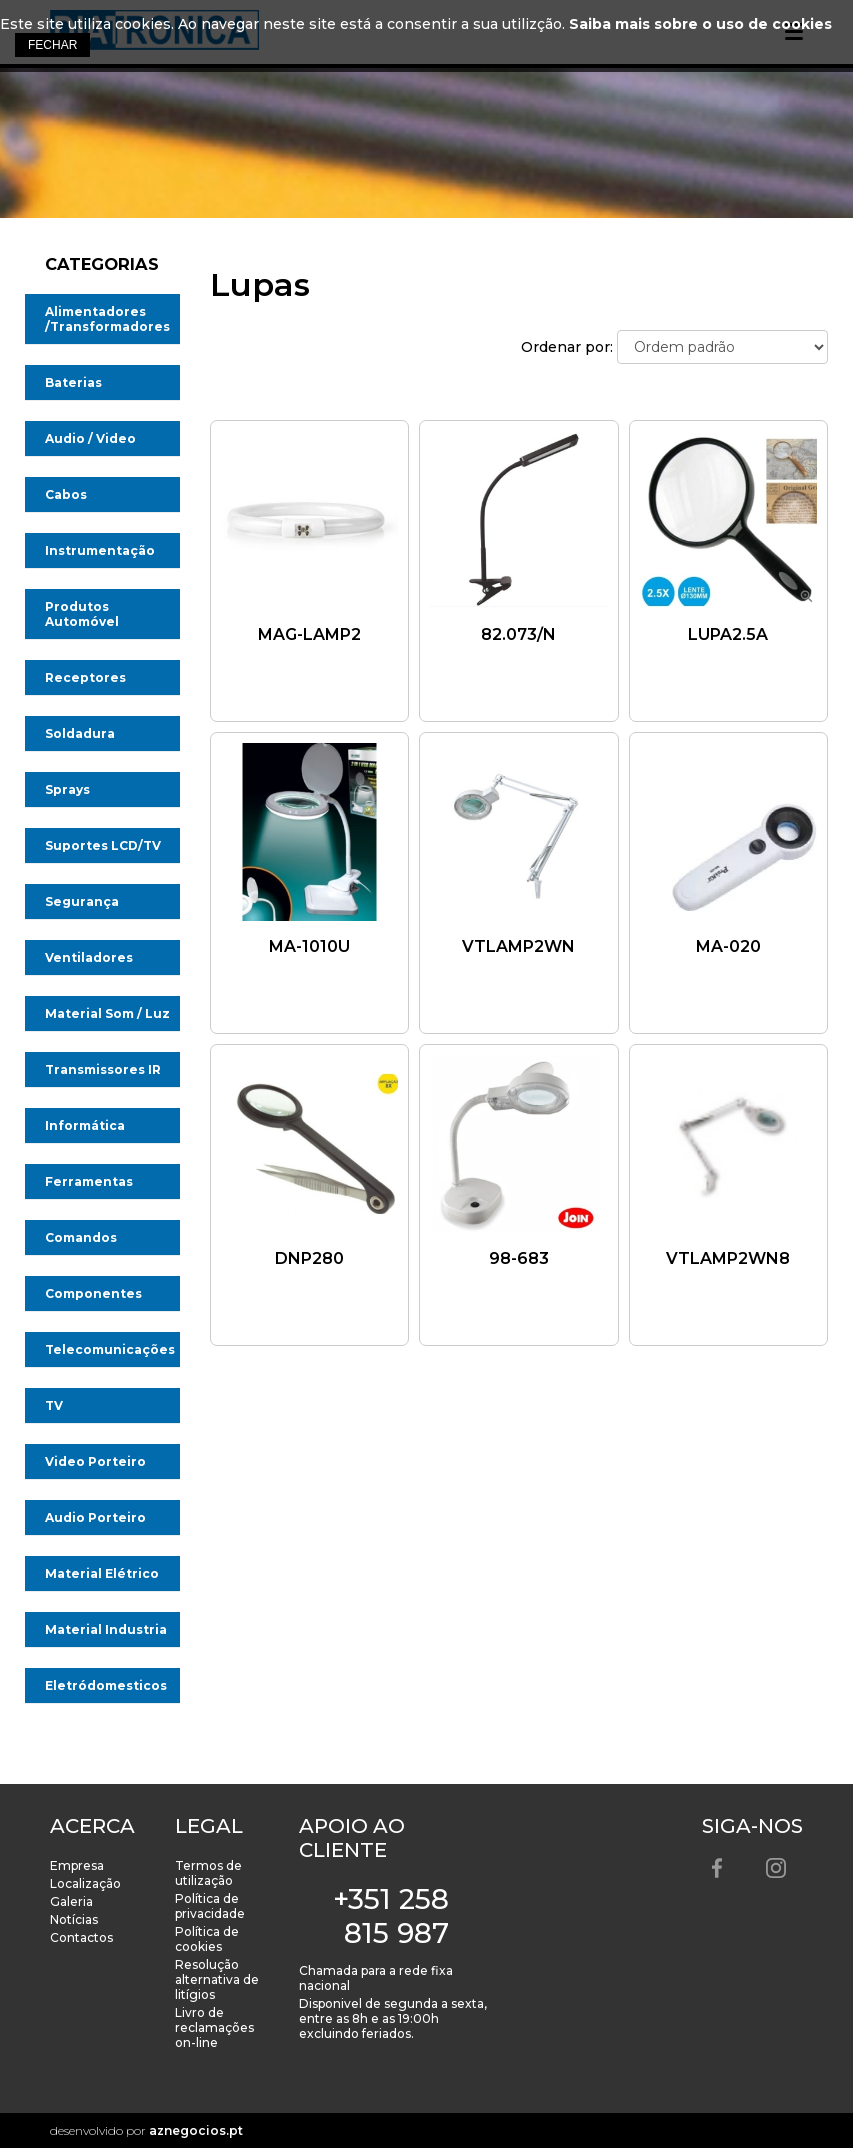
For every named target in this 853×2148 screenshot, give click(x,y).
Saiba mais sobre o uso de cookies (700, 24)
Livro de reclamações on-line (214, 2027)
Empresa (77, 1865)
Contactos (81, 1937)
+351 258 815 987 (391, 1916)
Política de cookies (207, 1939)
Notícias (74, 1919)
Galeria (71, 1901)
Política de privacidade (210, 1906)
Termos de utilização (208, 1873)
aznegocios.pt (196, 2130)
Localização (85, 1883)
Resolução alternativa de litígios (217, 1979)
